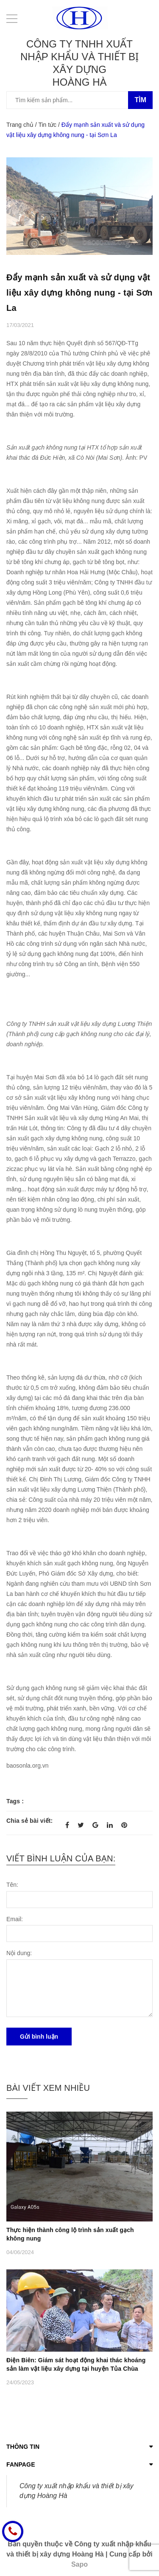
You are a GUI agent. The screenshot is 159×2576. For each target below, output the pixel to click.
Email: (14, 1919)
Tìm (140, 99)
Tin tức (47, 124)
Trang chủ (19, 124)
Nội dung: (19, 1953)
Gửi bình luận (39, 2036)
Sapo (79, 2564)
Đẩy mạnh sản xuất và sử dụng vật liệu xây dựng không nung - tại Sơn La (79, 293)
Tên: (12, 1884)
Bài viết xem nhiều (48, 2088)
